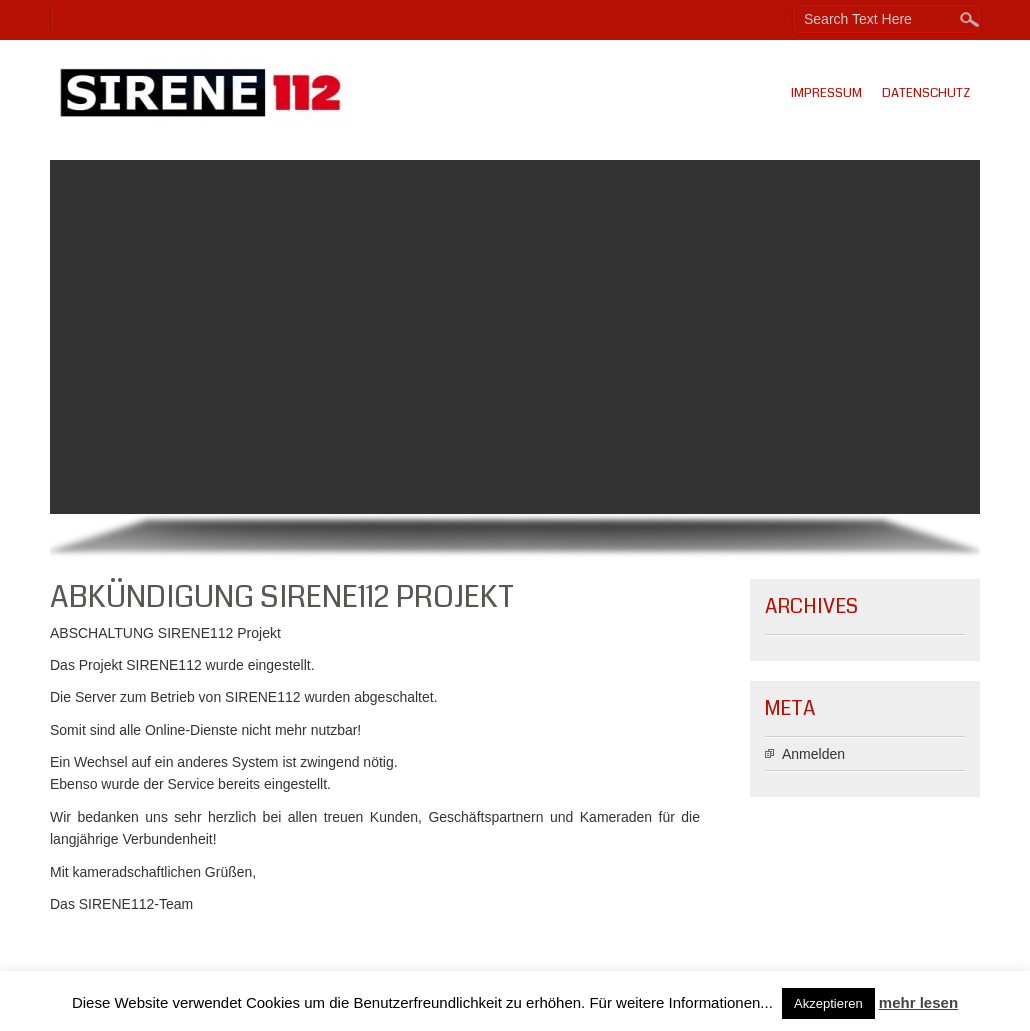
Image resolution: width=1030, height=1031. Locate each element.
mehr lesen (918, 1002)
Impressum (826, 93)
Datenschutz (926, 93)
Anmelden (813, 754)
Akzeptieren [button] (828, 1003)
